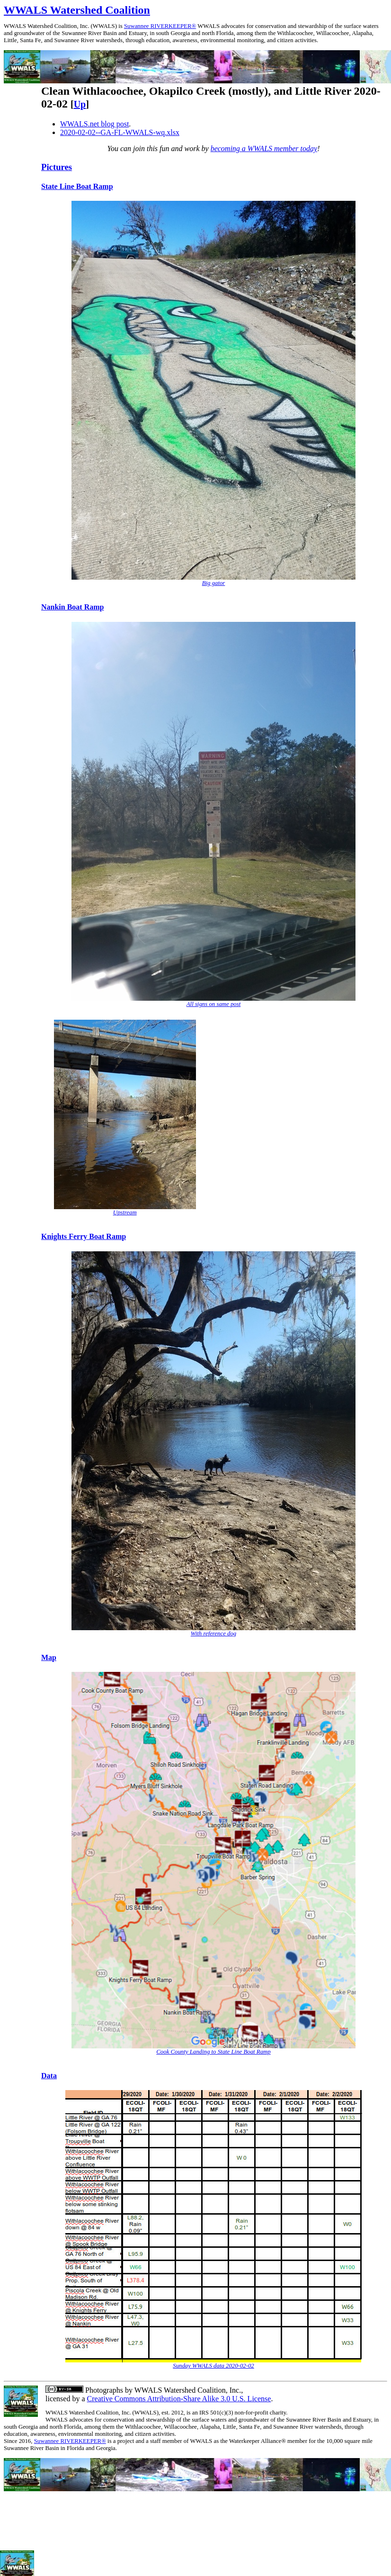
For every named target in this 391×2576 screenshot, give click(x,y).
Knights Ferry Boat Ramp (83, 1236)
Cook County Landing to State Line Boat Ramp (213, 2051)
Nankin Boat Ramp (72, 607)
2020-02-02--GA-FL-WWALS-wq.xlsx (119, 132)
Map (48, 1657)
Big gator (213, 583)
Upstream (125, 1212)
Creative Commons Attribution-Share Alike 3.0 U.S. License (179, 2399)
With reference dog (213, 1633)
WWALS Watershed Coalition (77, 10)
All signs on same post (213, 1004)
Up (80, 104)
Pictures (56, 167)
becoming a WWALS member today (264, 148)
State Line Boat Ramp (77, 186)
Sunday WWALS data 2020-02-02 (213, 2365)
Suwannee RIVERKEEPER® (160, 26)
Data (49, 2076)
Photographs (103, 2390)
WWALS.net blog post (94, 124)
